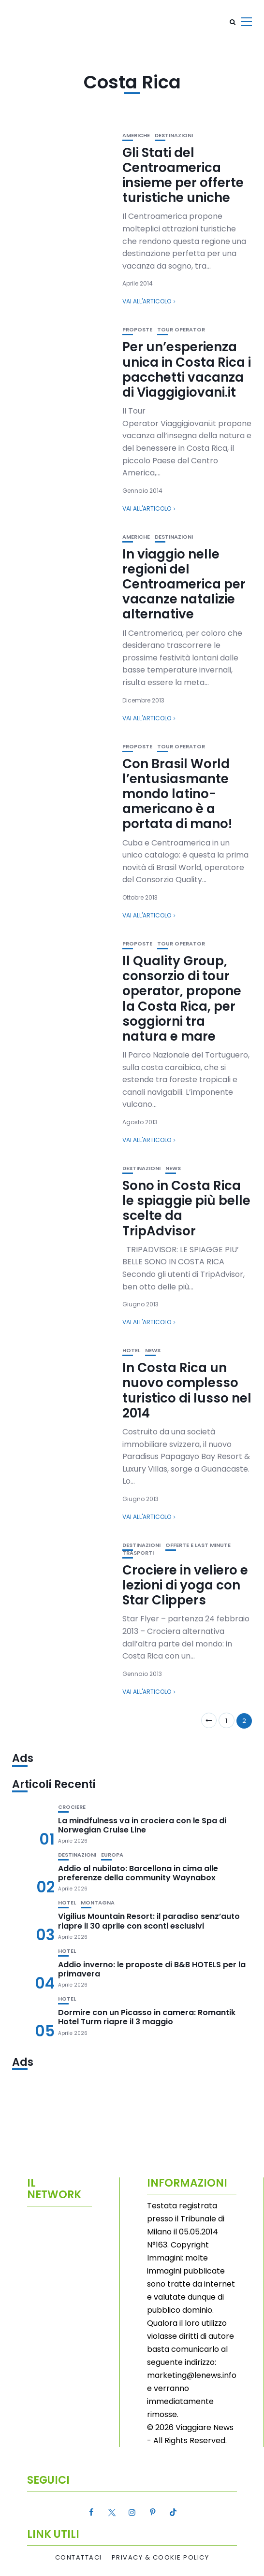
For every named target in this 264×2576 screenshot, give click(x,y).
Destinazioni (174, 135)
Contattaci (78, 2557)
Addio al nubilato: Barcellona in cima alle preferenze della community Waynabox (138, 1873)
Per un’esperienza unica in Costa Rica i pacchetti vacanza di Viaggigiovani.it (186, 369)
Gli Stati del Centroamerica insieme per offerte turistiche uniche (183, 175)
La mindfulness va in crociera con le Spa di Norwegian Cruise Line (142, 1825)
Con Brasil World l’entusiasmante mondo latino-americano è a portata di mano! (177, 794)
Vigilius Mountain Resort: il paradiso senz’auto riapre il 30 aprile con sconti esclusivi (149, 1921)
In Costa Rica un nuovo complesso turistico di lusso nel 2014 (186, 1390)
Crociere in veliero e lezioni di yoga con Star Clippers (185, 1585)
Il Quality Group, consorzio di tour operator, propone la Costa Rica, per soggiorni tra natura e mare (181, 998)
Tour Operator (181, 329)
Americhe (136, 135)
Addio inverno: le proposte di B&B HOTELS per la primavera (152, 1969)
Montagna (98, 1902)
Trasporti (138, 1553)
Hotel (131, 1350)
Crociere (72, 1807)
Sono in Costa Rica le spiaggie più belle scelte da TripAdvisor (186, 1208)
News (173, 1168)
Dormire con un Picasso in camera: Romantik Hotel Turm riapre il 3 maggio (146, 2017)
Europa (112, 1855)
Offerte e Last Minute (198, 1545)
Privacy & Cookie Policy (160, 2557)
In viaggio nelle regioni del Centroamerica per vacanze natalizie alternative (184, 584)
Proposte (137, 329)
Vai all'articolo (146, 301)
